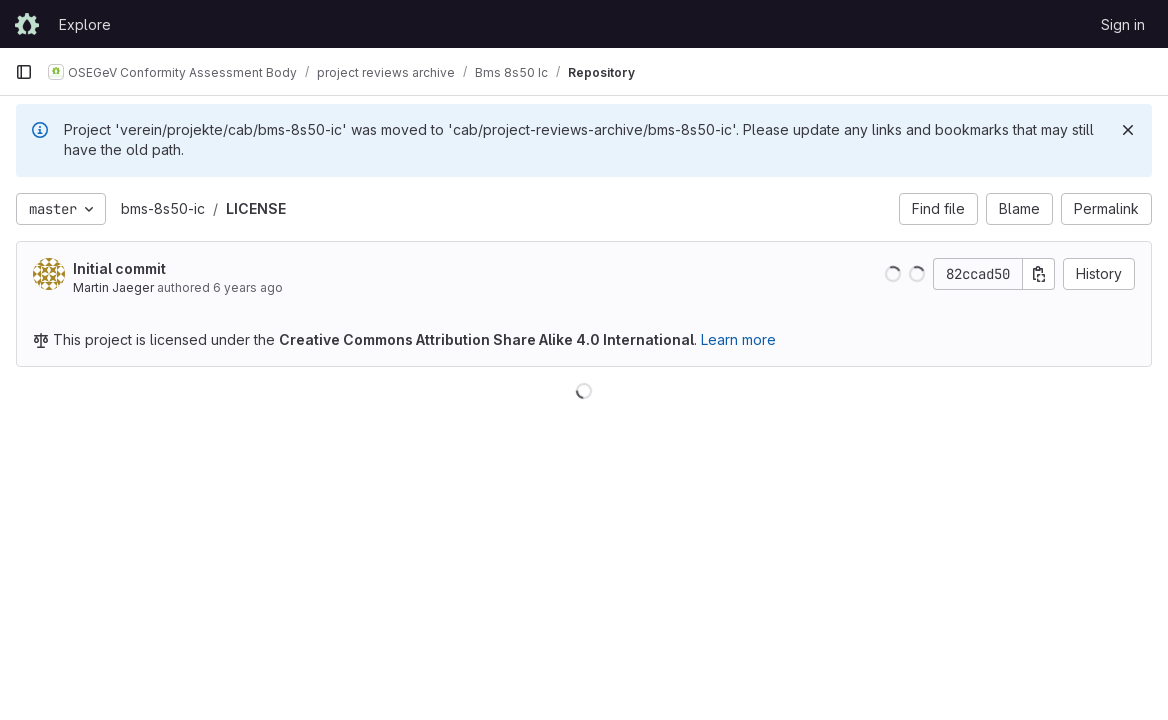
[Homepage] (27, 24)
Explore (85, 24)
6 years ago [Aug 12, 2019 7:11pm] (248, 287)
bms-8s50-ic (163, 208)
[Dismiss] (1128, 130)
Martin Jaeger (113, 287)
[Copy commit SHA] (1039, 274)
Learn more (738, 339)
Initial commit (119, 268)
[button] (893, 274)
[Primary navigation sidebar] (24, 72)
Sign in (1123, 24)
